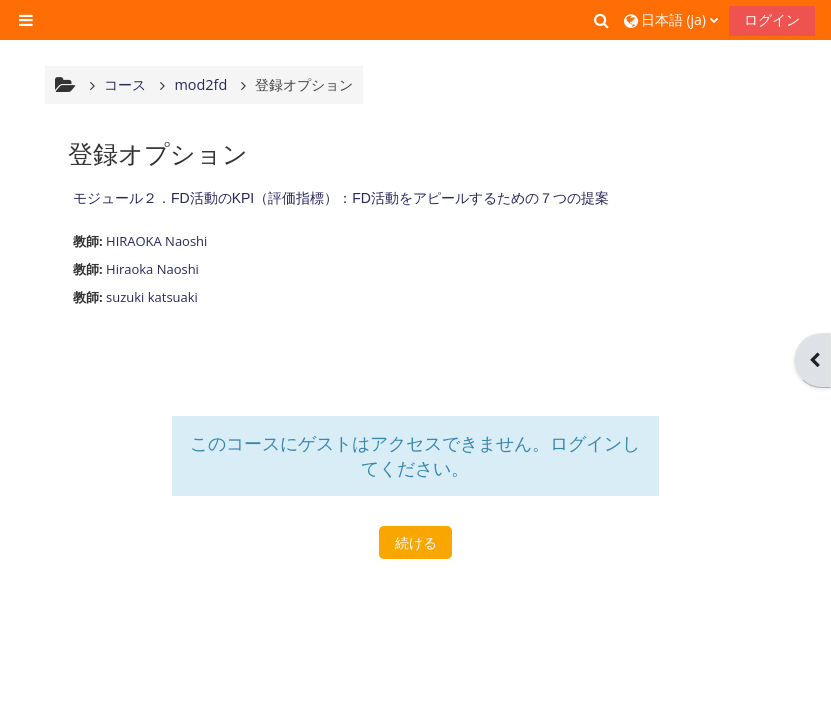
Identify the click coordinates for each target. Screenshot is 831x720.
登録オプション (304, 84)
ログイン (772, 19)
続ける (416, 542)
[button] (602, 20)
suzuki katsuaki (152, 297)
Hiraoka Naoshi (152, 269)
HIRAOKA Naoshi (156, 241)
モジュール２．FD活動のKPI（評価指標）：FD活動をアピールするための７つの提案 (341, 198)
